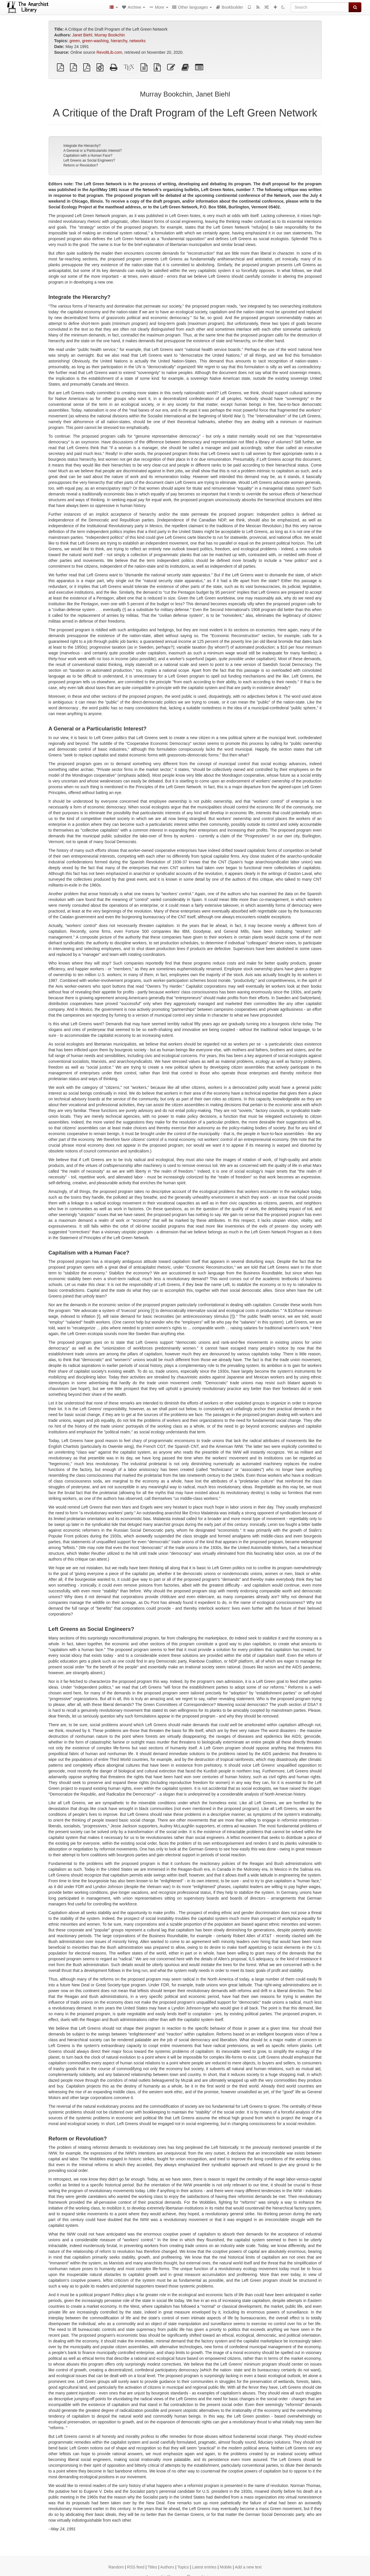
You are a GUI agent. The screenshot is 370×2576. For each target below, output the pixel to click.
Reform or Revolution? (80, 165)
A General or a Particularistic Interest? (92, 151)
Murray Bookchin (110, 35)
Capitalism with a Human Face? (87, 155)
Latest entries (204, 2567)
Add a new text (248, 2567)
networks (138, 40)
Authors (167, 2567)
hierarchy (119, 40)
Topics (183, 2567)
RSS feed (136, 2567)
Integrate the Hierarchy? (82, 146)
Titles (152, 2567)
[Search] (320, 7)
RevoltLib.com (109, 52)
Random (116, 2567)
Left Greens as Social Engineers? (89, 160)
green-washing (95, 40)
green (74, 40)
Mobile (226, 2567)
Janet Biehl (82, 35)
